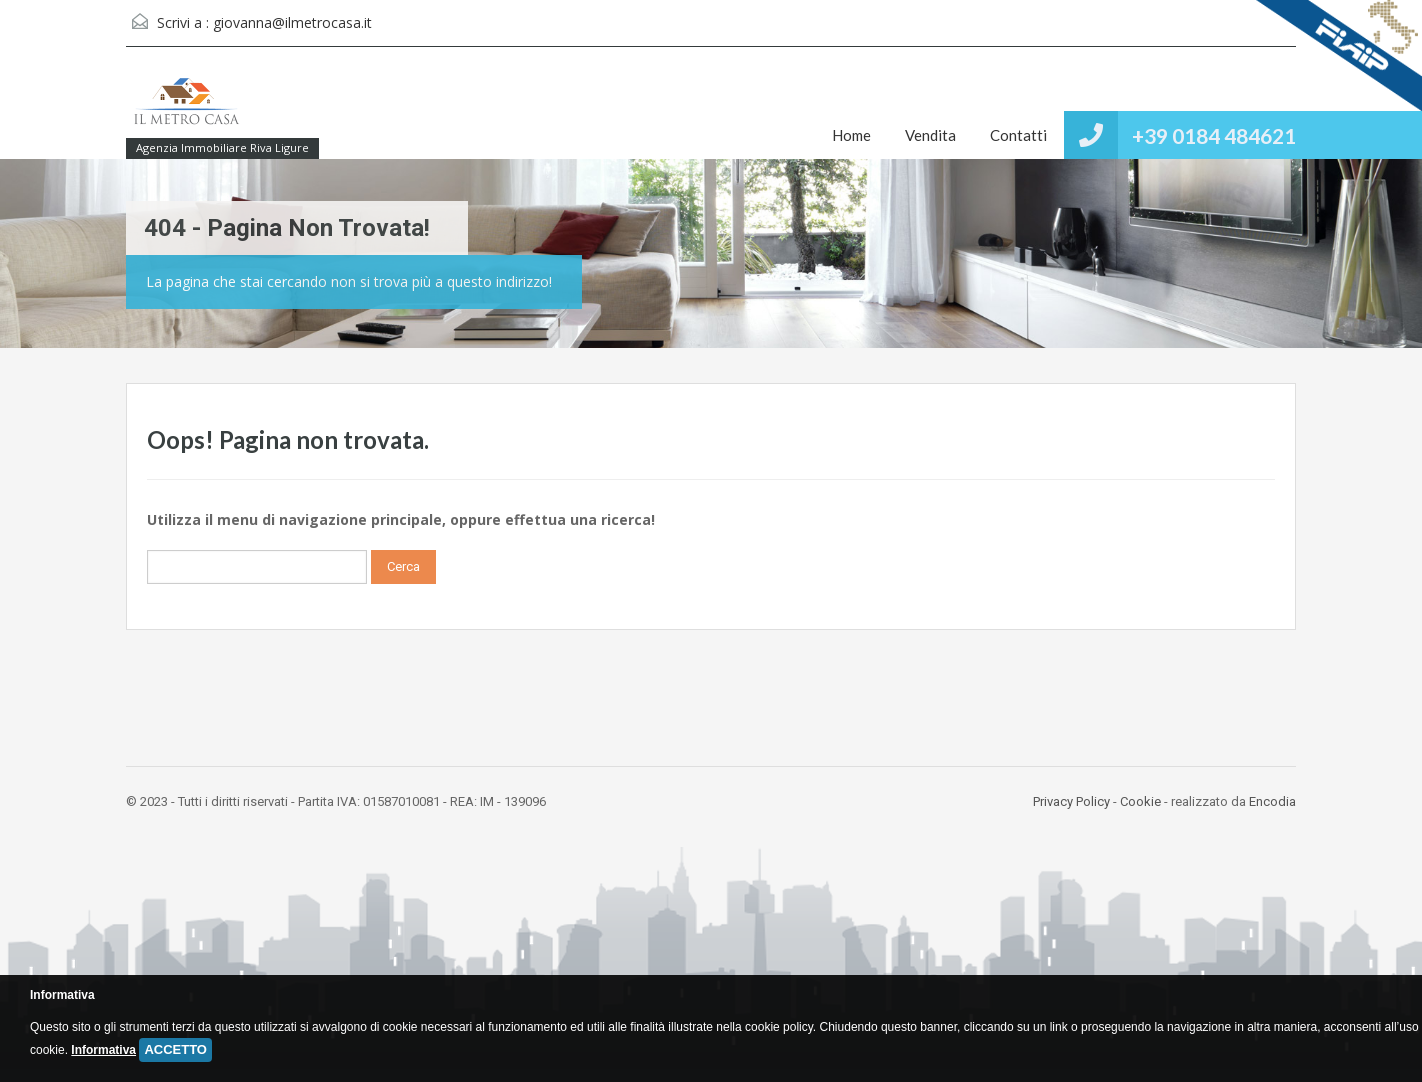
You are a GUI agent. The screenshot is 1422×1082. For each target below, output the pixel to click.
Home (851, 135)
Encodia (1272, 801)
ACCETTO (175, 1049)
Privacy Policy (1071, 801)
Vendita (930, 135)
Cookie (1140, 801)
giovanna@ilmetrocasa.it (292, 22)
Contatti (1018, 135)
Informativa (103, 1050)
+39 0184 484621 (1214, 135)
